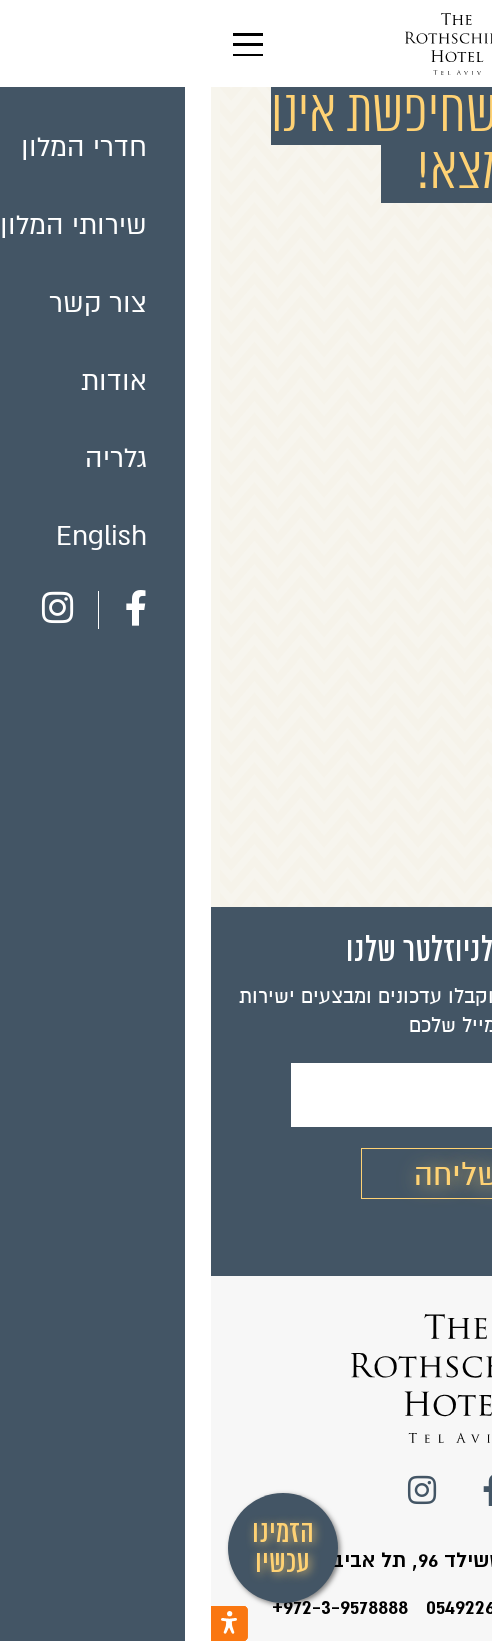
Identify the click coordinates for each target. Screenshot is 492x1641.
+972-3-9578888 (129, 1607)
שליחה (246, 1175)
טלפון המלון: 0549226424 (323, 1607)
